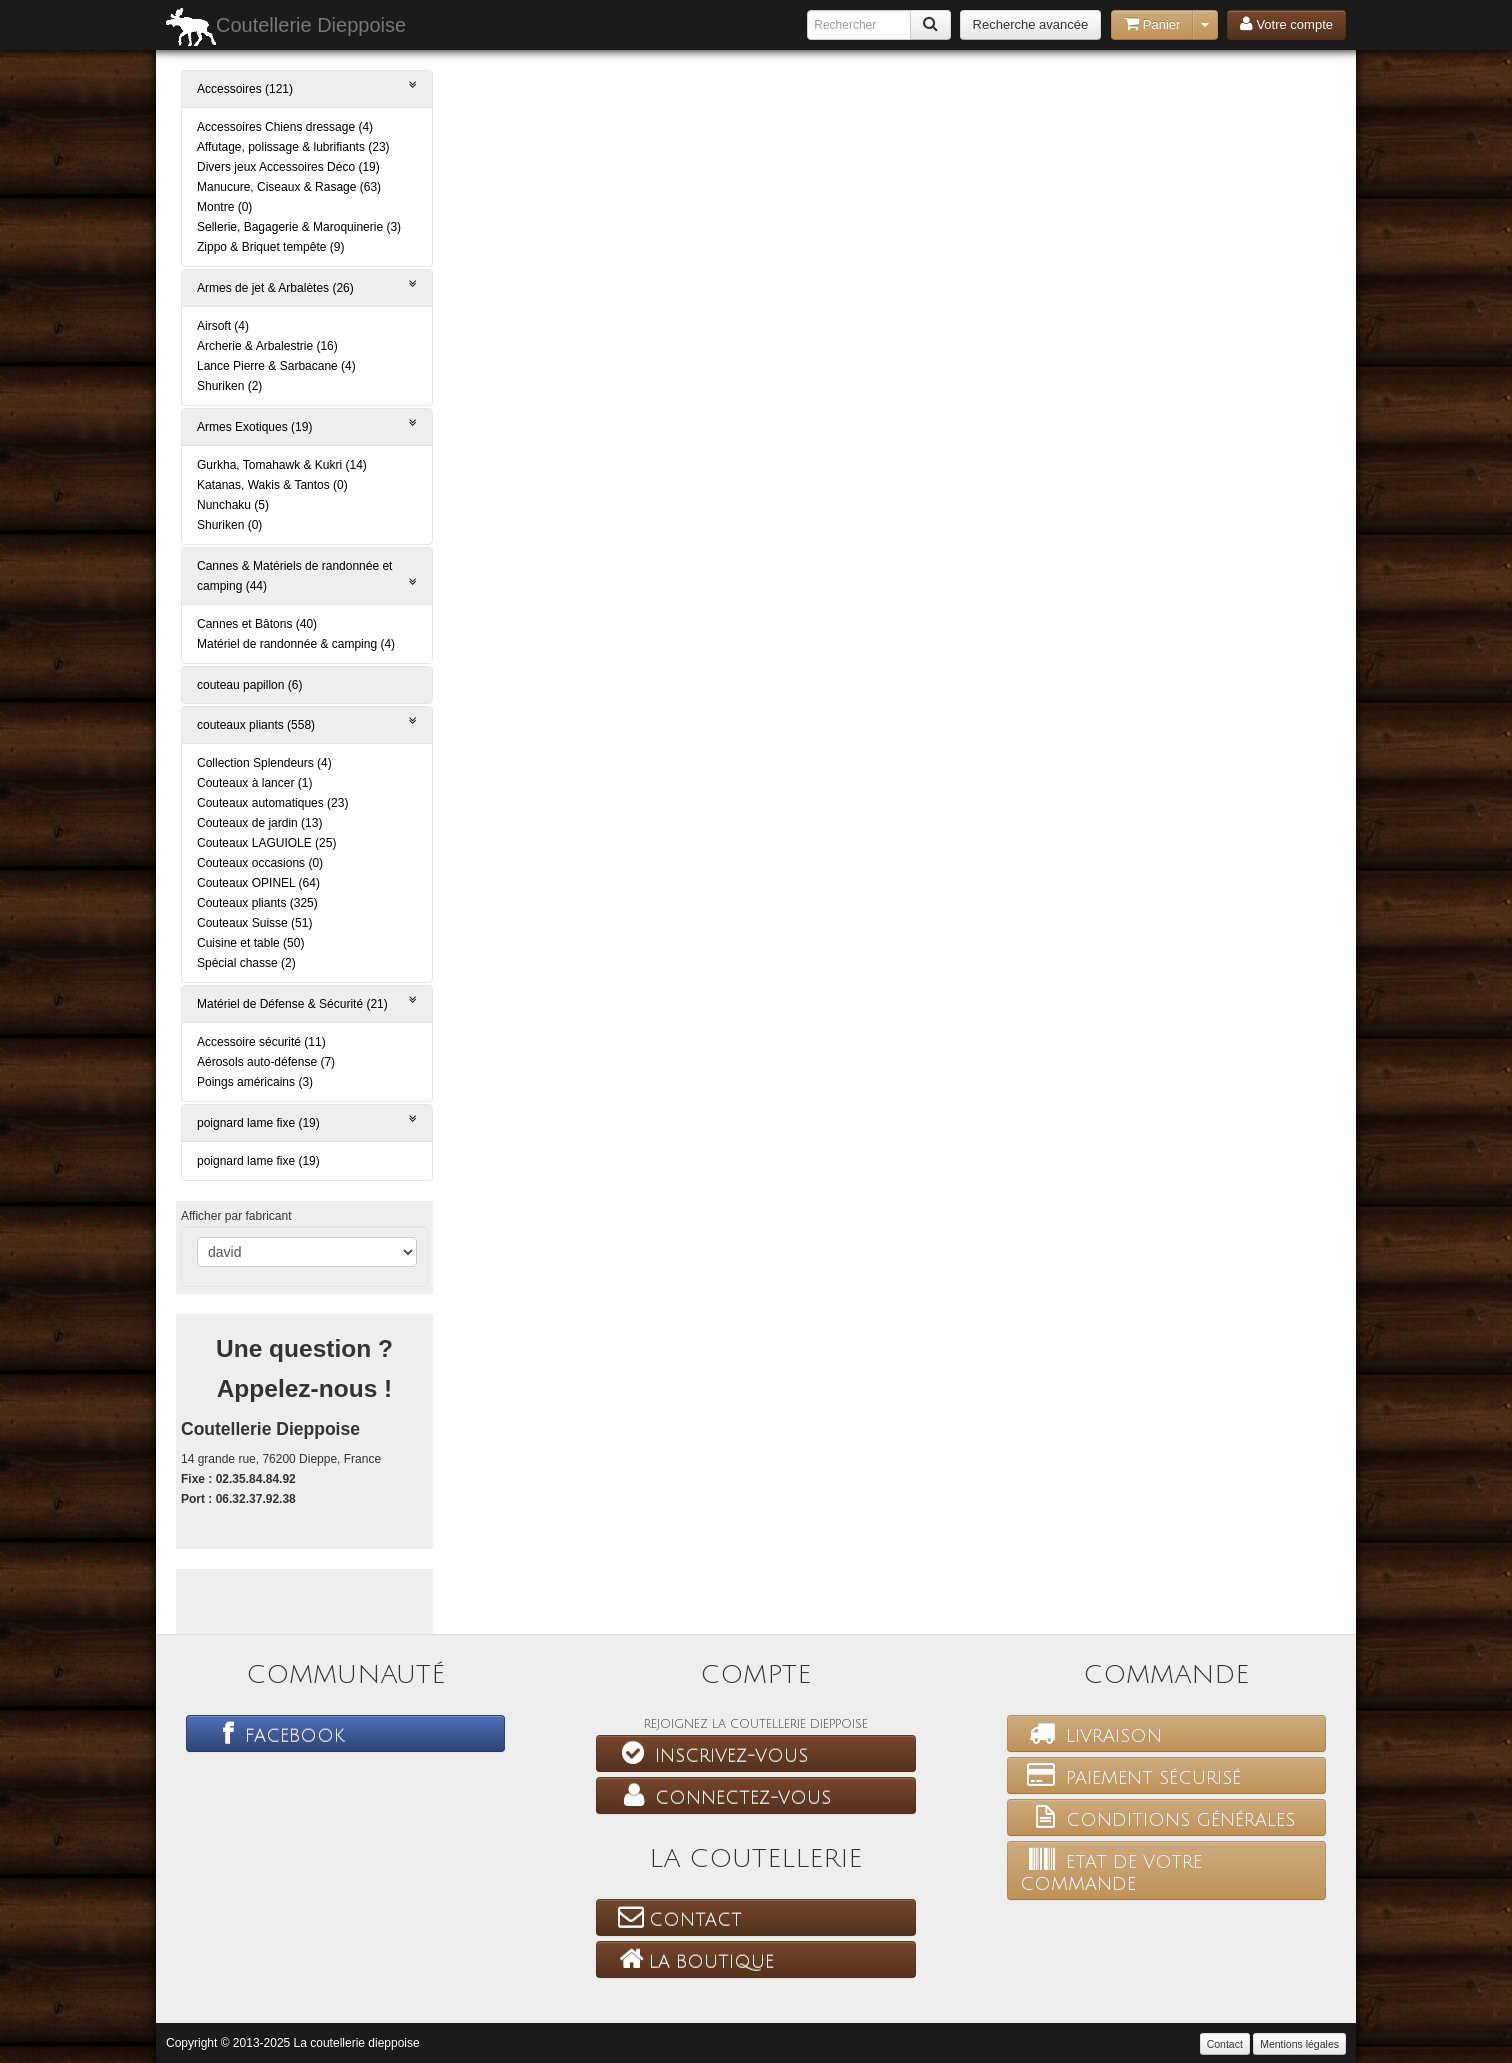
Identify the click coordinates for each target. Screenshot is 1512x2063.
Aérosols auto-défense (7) (266, 1062)
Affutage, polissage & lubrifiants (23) (293, 147)
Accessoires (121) (307, 87)
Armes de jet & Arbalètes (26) (307, 286)
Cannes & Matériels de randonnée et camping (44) (307, 576)
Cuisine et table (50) (250, 943)
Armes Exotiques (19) (307, 425)
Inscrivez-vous (708, 1753)
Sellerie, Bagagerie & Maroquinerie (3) (299, 227)
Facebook (272, 1733)
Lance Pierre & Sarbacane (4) (276, 366)
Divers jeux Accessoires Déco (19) (288, 167)
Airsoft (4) (223, 326)
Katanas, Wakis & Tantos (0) (272, 485)
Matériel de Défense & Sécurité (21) (307, 1002)
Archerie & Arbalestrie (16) (267, 346)
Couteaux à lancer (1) (254, 783)
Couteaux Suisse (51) (254, 923)
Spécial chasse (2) (246, 963)
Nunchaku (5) (233, 505)
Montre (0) (224, 207)
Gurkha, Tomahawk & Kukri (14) (282, 465)
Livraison (1091, 1733)
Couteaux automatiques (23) (272, 803)
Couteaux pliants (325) (257, 903)
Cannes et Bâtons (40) (257, 624)
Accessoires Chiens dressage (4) (285, 127)
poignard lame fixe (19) (307, 1121)
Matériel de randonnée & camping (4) (296, 644)
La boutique (691, 1959)
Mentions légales (1299, 2044)
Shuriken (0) (229, 525)
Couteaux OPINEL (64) (258, 883)
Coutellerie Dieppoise (286, 27)
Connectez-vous (720, 1795)
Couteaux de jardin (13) (259, 823)
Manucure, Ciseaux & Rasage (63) (289, 187)
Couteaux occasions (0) (260, 863)
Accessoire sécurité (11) (261, 1042)
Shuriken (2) (229, 386)
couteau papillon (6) (249, 685)
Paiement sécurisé (1130, 1775)
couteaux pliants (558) (307, 723)
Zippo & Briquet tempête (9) (270, 247)
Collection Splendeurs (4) (264, 763)
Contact (675, 1917)
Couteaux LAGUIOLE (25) (266, 843)
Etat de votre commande (1111, 1870)
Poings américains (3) (255, 1082)
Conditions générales (1157, 1817)
